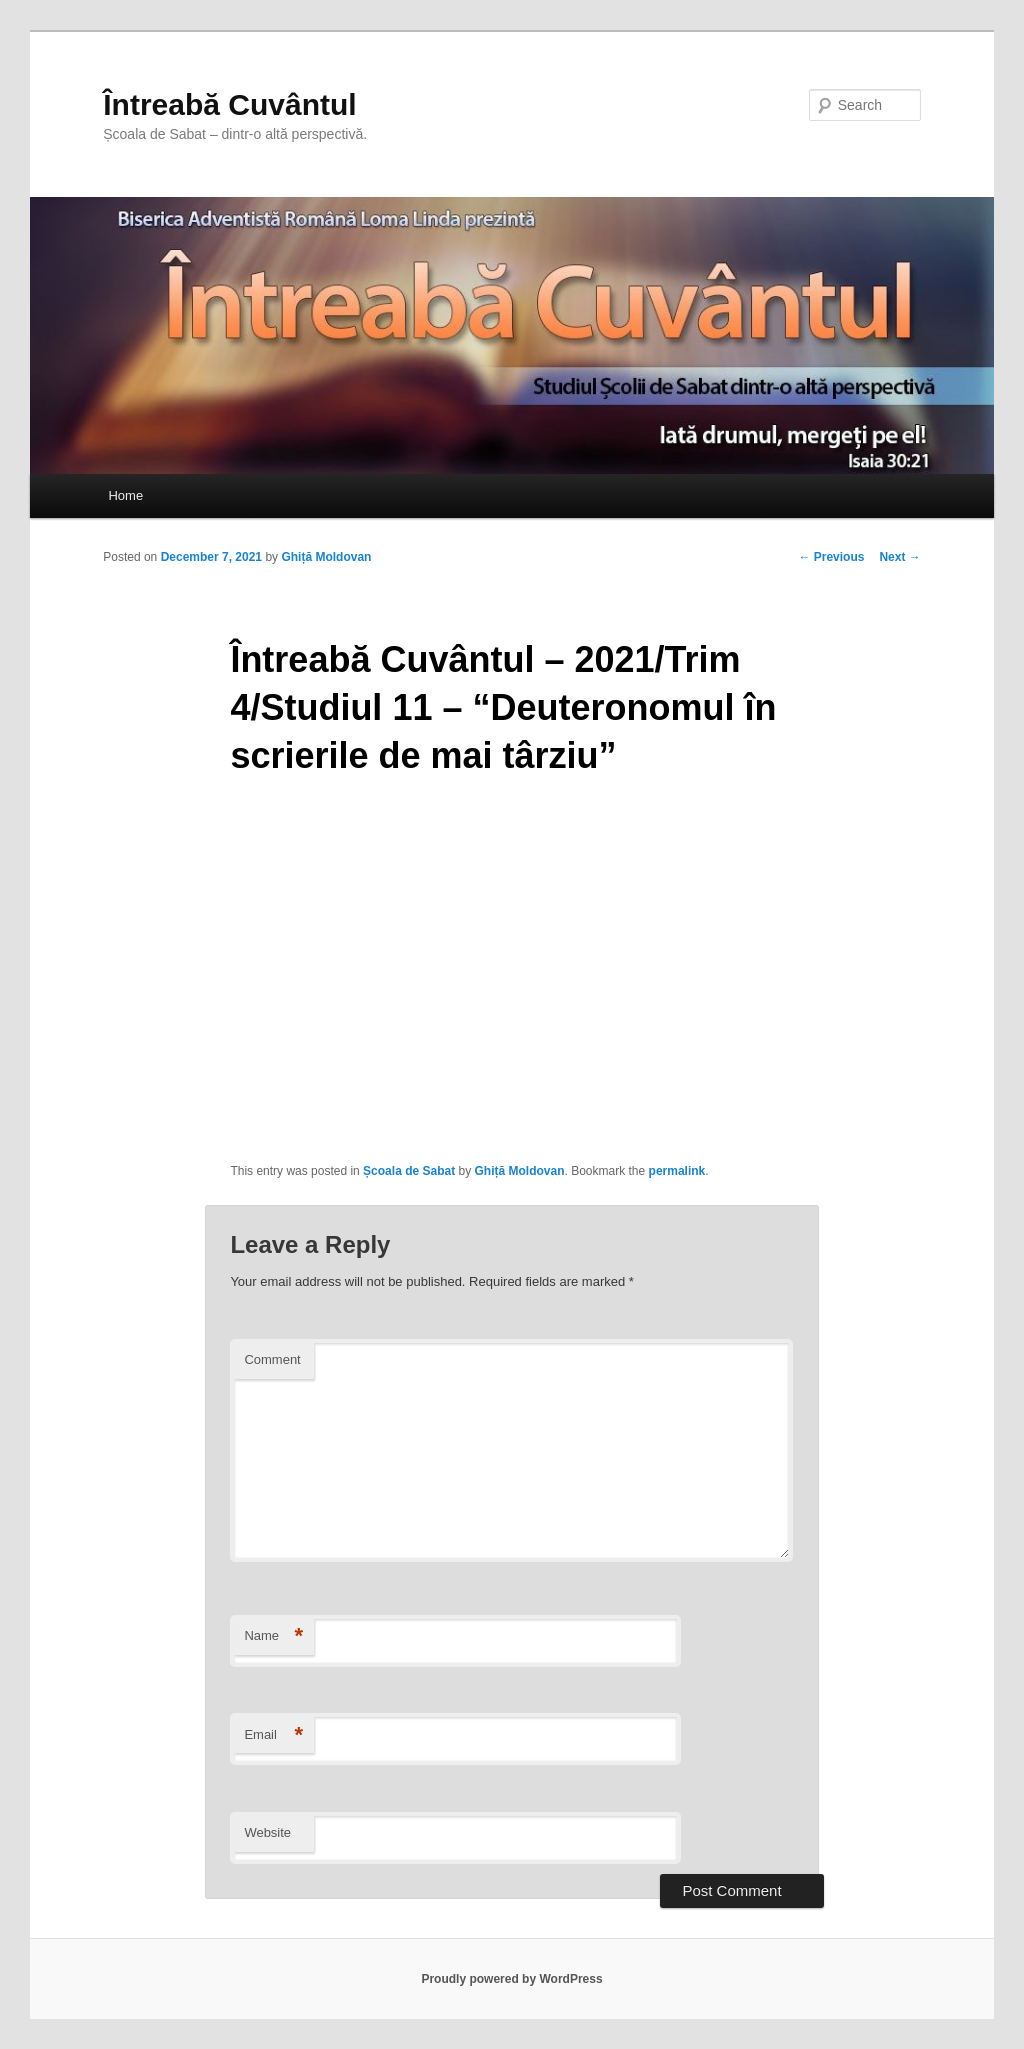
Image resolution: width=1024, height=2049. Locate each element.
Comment (272, 1359)
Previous (831, 557)
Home (125, 495)
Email (273, 1735)
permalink (677, 1171)
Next (899, 557)
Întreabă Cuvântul (229, 104)
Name (273, 1636)
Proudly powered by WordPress (511, 1979)
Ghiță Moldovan (326, 557)
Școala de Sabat (409, 1171)
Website (267, 1832)
